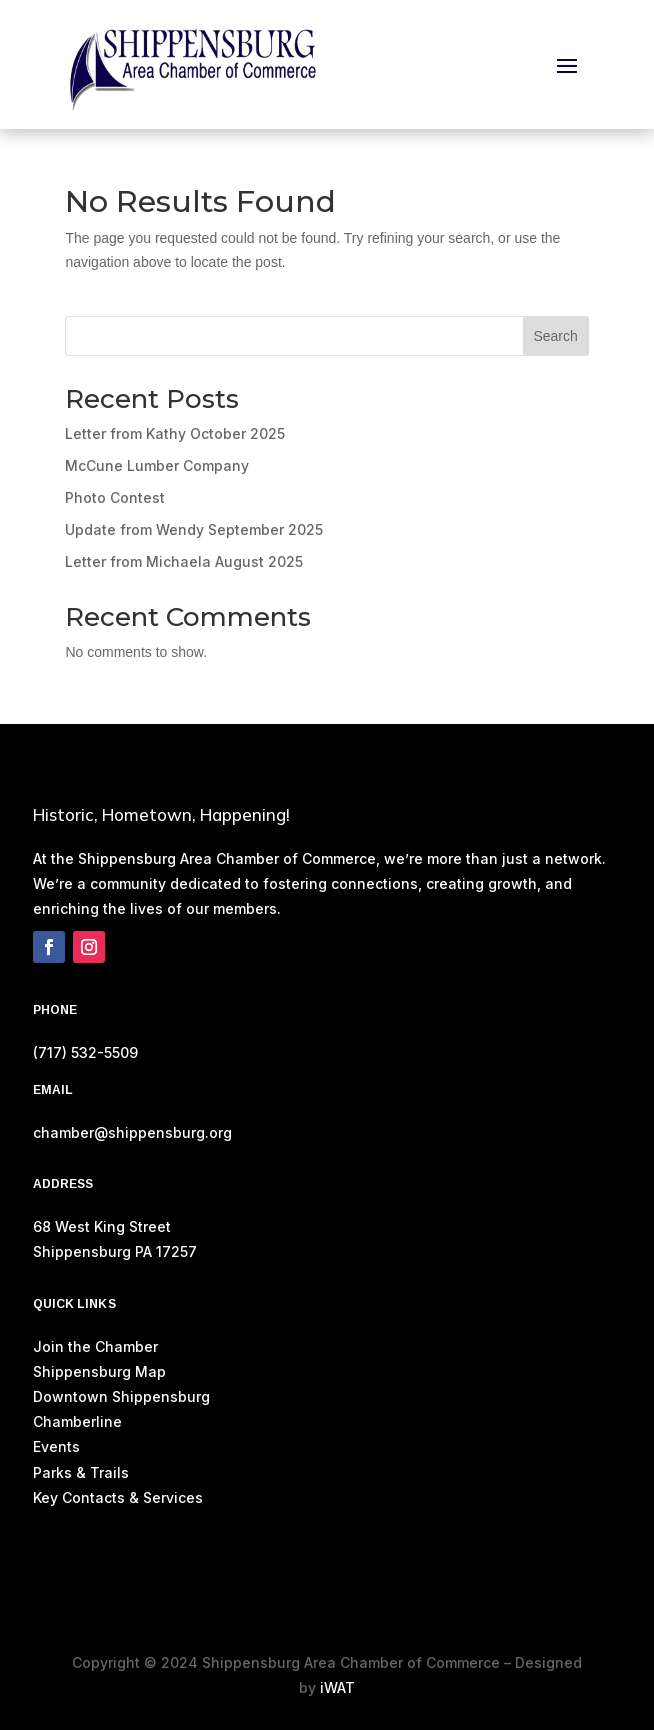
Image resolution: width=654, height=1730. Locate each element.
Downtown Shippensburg (121, 1396)
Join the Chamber (95, 1346)
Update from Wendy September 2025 (194, 529)
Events (56, 1446)
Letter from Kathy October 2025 (175, 433)
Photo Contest (115, 497)
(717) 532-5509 (85, 1052)
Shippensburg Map (101, 1371)
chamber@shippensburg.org (132, 1132)
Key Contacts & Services (118, 1497)
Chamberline (77, 1421)
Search (555, 336)
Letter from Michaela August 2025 (184, 561)
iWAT (337, 1687)
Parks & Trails (81, 1472)
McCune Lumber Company (157, 465)
